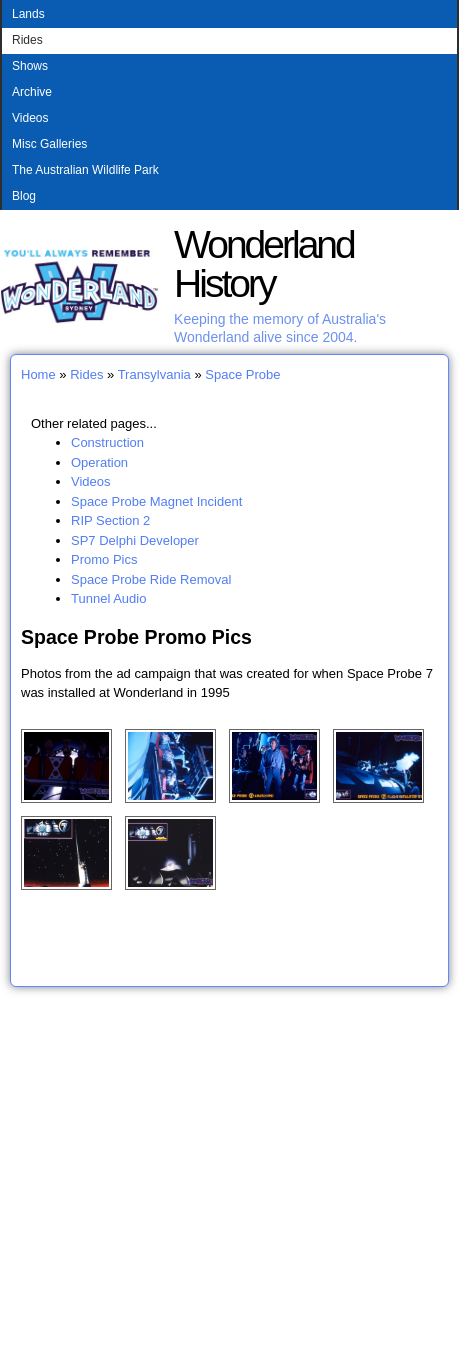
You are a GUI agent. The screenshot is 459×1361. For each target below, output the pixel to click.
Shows (30, 66)
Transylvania (154, 374)
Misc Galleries (49, 144)
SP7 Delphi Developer (135, 540)
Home (38, 374)
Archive (32, 92)
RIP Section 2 (110, 520)
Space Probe (242, 374)
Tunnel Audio (108, 598)
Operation (99, 462)
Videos (30, 118)
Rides (27, 40)
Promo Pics (104, 559)
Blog (24, 196)
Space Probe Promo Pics (136, 637)
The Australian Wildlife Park (85, 170)
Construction (107, 442)
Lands (28, 14)
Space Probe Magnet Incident (156, 501)
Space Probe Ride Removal (151, 579)
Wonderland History (264, 264)
